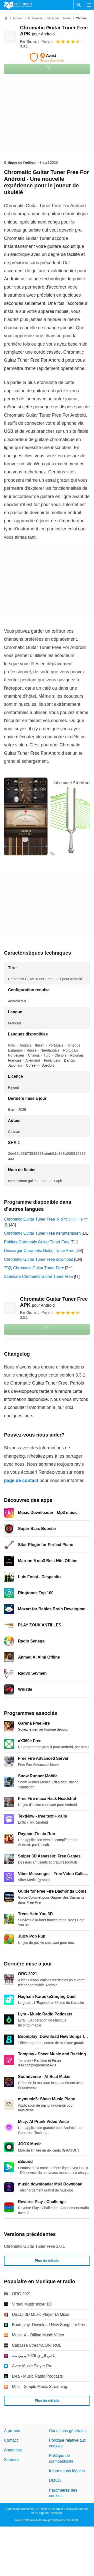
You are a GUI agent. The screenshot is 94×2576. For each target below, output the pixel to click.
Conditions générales (67, 2431)
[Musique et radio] (59, 18)
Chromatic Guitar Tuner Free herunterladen (42, 1233)
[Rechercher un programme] (79, 5)
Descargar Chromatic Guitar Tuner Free (39, 1250)
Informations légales (67, 2471)
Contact (11, 2440)
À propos (12, 2431)
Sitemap (11, 2459)
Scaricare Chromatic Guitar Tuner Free (38, 1276)
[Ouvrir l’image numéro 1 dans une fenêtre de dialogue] (72, 816)
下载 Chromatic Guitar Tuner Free (34, 1268)
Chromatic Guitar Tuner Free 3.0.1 (34, 2246)
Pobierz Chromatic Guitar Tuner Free (37, 1242)
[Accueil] (6, 18)
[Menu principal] (89, 5)
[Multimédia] (35, 18)
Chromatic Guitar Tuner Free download (38, 1259)
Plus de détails (47, 2261)
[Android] (18, 18)
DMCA (55, 2480)
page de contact (21, 1480)
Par (29, 41)
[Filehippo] (18, 5)
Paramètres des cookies (63, 2493)
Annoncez (13, 2450)
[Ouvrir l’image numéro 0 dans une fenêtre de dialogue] (26, 816)
